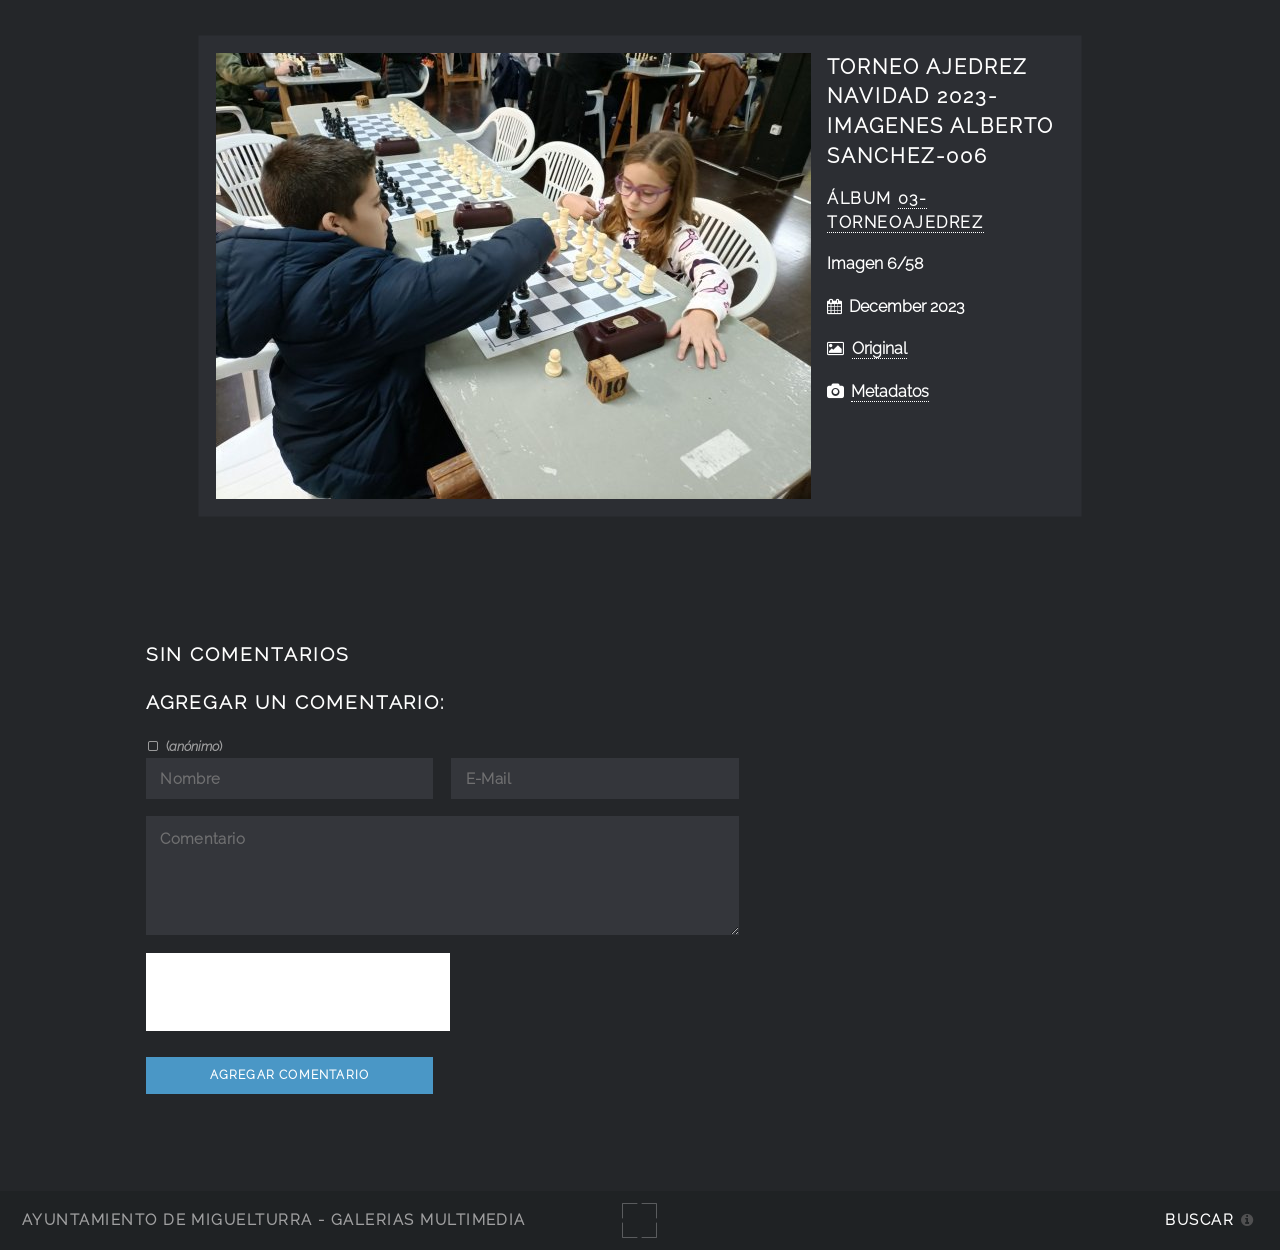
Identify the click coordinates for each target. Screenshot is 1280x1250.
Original (879, 348)
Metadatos (890, 391)
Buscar (1199, 1219)
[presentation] (298, 992)
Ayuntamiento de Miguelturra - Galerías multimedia (274, 1219)
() (192, 746)
